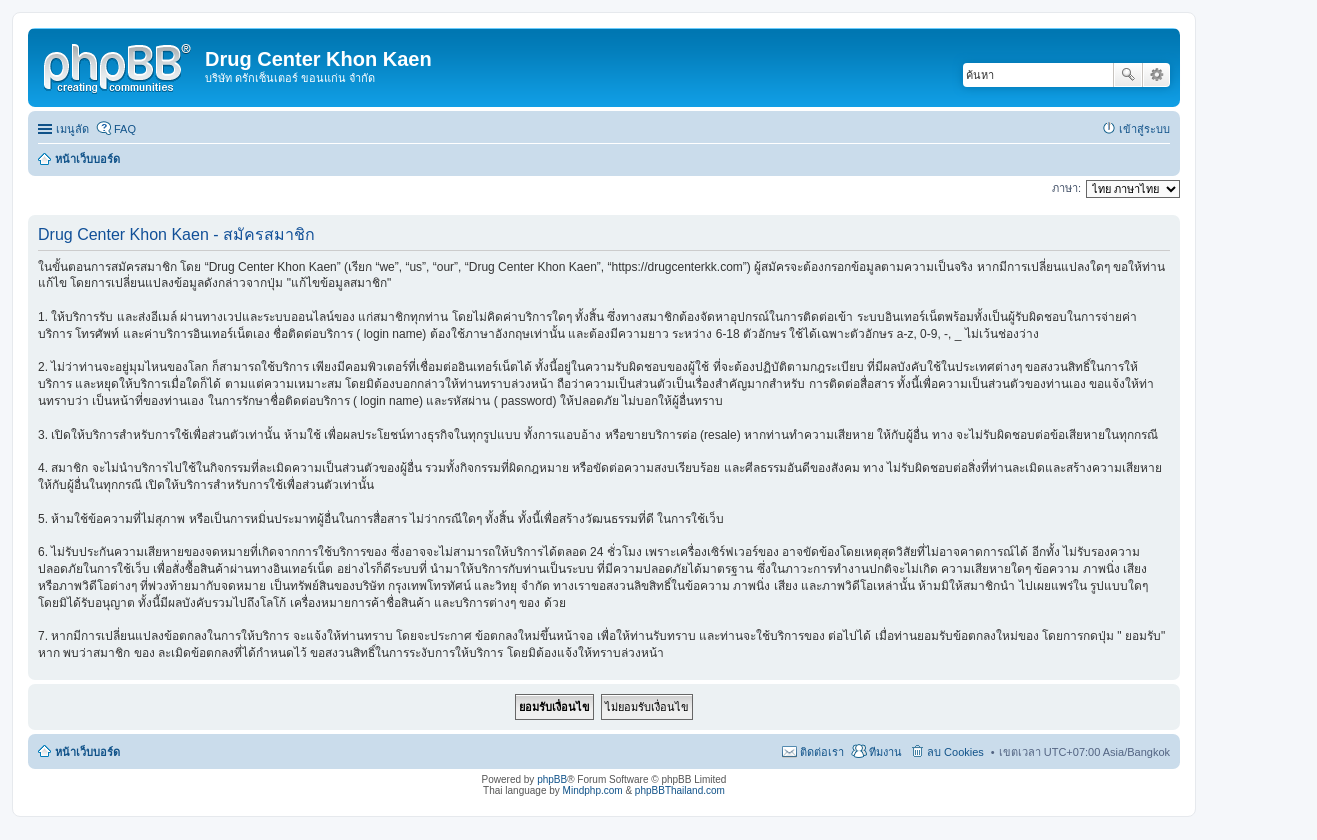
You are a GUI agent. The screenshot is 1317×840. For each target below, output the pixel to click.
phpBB (552, 779)
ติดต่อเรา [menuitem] (822, 752)
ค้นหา (1128, 75)
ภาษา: (1066, 188)
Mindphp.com (593, 790)
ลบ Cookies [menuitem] (955, 752)
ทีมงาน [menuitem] (885, 752)
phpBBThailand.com (680, 790)
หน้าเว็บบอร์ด (87, 752)
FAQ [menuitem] (125, 129)
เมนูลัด (72, 129)
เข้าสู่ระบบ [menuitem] (1144, 129)
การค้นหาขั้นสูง (1156, 75)
